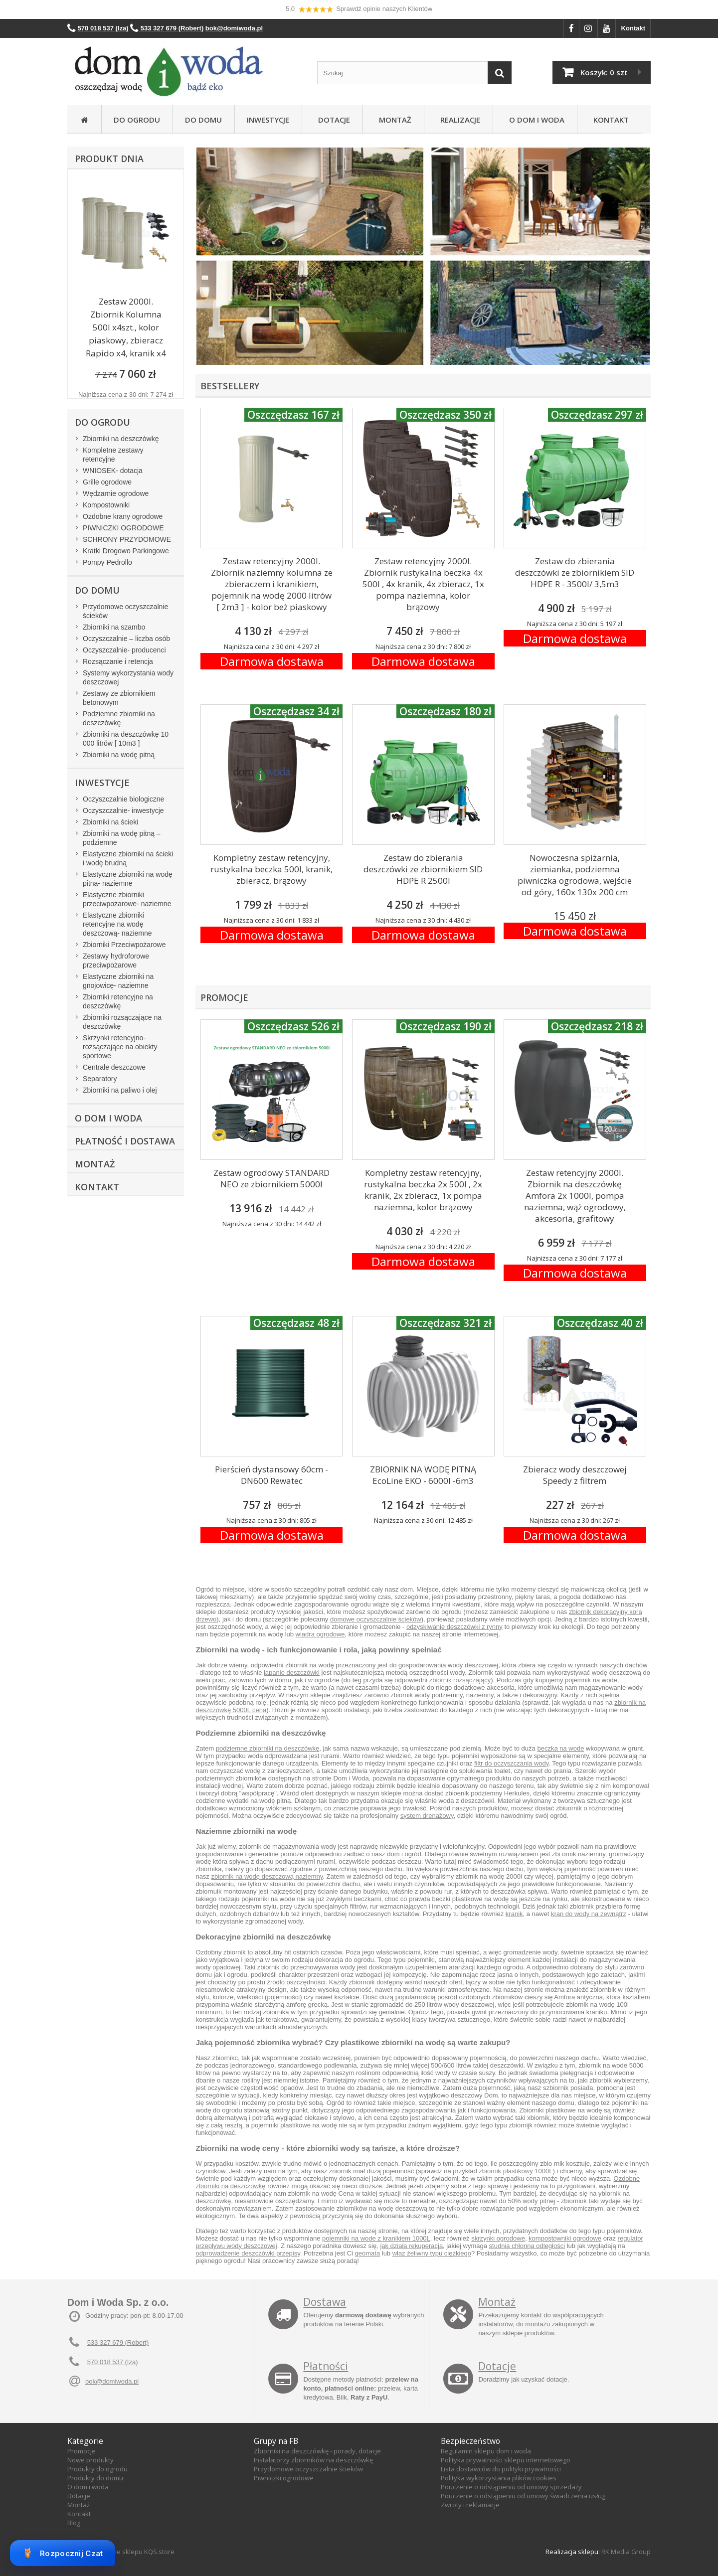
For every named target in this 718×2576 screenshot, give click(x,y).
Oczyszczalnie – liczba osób (126, 639)
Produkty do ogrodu (97, 2468)
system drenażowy (427, 1815)
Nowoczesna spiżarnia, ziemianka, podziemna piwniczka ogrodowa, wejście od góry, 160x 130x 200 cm (575, 875)
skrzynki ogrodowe (498, 2238)
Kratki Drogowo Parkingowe (126, 551)
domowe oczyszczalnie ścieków (375, 1619)
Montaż (393, 120)
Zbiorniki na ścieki (110, 822)
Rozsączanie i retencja (118, 661)
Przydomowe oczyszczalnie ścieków (125, 611)
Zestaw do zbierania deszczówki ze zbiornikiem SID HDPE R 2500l (423, 869)
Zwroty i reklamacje (470, 2504)
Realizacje (458, 120)
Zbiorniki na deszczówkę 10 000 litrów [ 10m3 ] (126, 738)
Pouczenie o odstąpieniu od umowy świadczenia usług (523, 2495)
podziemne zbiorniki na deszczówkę (267, 1748)
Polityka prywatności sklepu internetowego (505, 2459)
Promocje (81, 2450)
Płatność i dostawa (125, 1140)
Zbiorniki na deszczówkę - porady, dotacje (317, 2450)
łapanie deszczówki (292, 1672)
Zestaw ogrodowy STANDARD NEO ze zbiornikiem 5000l (271, 1178)
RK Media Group (626, 2551)
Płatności (325, 2366)
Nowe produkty (90, 2459)
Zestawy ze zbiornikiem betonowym (119, 697)
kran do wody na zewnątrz (588, 1914)
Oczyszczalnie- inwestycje (123, 810)
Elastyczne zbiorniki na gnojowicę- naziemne (118, 980)
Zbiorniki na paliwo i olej (120, 1090)
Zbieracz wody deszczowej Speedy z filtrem (575, 1474)
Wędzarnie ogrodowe (116, 493)
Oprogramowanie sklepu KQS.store (121, 2551)
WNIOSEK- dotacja (113, 471)
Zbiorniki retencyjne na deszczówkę (118, 1001)
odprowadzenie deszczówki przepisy (247, 2253)
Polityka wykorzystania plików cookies (498, 2477)
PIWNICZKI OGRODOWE (123, 528)
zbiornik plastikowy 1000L (515, 2171)
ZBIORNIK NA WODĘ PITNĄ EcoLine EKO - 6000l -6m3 (423, 1474)
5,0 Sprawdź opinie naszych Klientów (359, 9)
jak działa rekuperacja (411, 2246)
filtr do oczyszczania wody (511, 1763)
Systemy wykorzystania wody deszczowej (128, 677)
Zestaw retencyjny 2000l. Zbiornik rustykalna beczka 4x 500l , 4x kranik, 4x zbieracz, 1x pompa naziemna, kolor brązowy (423, 584)
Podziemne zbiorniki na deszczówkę (119, 718)
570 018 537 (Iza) (112, 2362)
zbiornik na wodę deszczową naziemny (267, 1876)
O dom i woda (88, 2486)
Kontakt (633, 28)
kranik (514, 1914)
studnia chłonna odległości (527, 2246)
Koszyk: (604, 72)
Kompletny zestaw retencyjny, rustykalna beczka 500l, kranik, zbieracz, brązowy (271, 869)
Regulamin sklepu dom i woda (486, 2450)
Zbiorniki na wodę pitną (119, 755)
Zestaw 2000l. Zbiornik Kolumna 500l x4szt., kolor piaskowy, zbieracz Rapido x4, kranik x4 (126, 327)
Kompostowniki (106, 505)
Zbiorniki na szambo (114, 627)
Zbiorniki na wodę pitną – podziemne (122, 837)
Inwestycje (268, 120)
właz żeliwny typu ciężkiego (431, 2253)
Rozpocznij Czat (62, 2553)
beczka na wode (560, 1748)
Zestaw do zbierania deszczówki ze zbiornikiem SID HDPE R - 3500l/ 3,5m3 (574, 572)
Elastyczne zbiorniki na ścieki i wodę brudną (128, 858)
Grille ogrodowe (107, 482)
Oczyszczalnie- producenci (124, 650)
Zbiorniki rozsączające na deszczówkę (122, 1021)
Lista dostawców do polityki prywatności (501, 2468)
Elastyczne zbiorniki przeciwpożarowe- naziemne (127, 899)
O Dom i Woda (534, 120)
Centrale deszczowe (114, 1067)
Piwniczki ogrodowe (284, 2477)
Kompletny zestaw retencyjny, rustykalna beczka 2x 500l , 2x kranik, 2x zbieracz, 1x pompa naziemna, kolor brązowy (423, 1190)
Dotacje (332, 120)
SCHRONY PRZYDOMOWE (127, 539)
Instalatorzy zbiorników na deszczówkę (313, 2459)
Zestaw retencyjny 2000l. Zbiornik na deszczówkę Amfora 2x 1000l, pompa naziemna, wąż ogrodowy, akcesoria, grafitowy (575, 1195)
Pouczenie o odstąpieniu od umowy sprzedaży (511, 2486)
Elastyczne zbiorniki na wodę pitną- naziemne (128, 878)
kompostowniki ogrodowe (565, 2238)
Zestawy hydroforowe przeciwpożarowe (116, 960)
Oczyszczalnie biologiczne (123, 799)
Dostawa (324, 2302)
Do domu (203, 120)
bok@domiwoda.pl (112, 2381)
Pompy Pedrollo (107, 562)
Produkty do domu (95, 2477)
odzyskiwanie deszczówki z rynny (454, 1626)
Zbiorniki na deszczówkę (121, 439)
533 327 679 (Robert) (118, 2342)
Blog (73, 2522)
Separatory (100, 1079)
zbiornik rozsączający (460, 1680)
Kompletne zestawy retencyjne (113, 454)
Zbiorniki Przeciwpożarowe (124, 945)
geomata (367, 2253)
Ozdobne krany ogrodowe (123, 516)
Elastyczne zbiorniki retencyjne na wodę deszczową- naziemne (117, 924)
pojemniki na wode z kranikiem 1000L (376, 2238)
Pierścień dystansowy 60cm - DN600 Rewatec (271, 1474)
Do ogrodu (137, 120)
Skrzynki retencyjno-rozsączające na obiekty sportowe (120, 1047)
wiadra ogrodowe (320, 1634)
